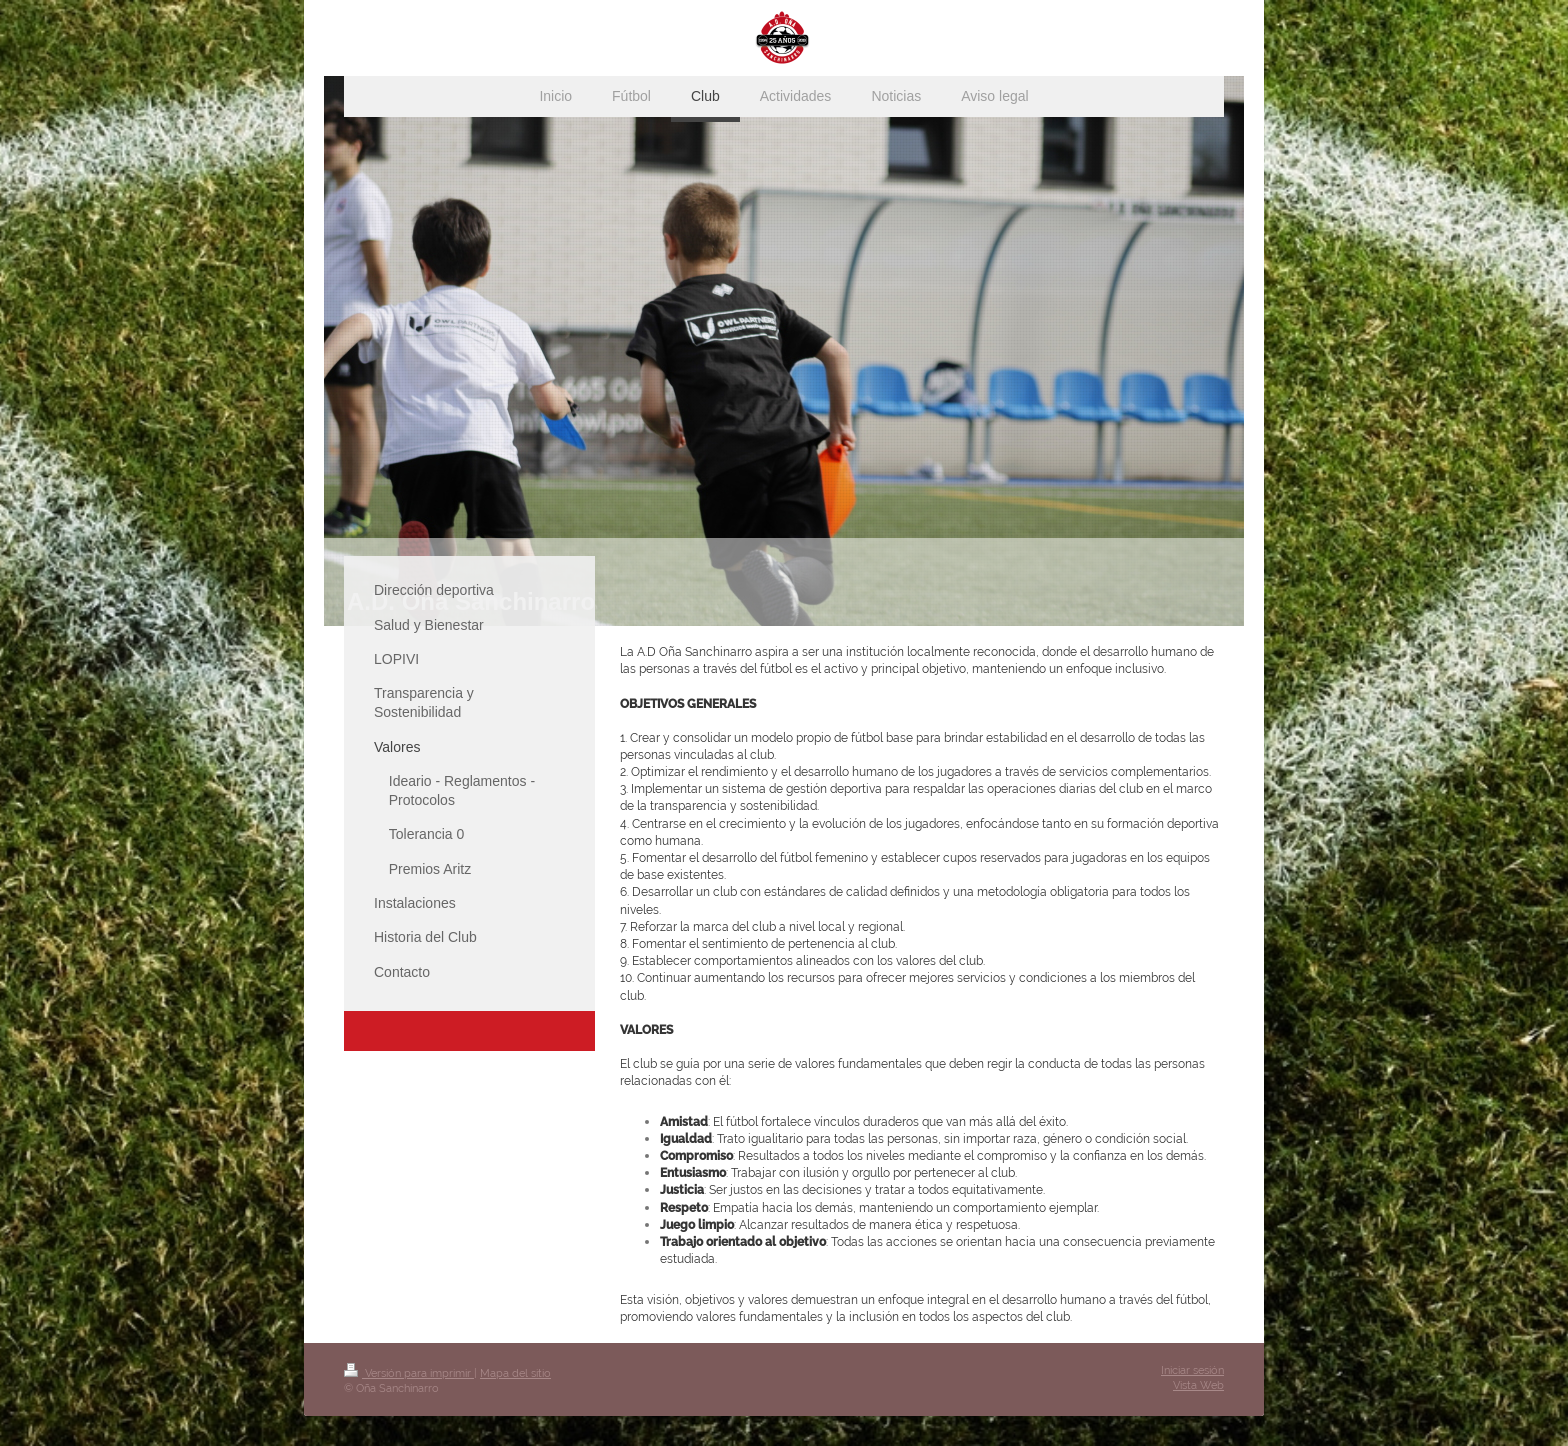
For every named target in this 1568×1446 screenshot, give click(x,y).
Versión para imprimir (409, 1373)
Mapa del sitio (515, 1373)
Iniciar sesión (1192, 1370)
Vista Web (1198, 1385)
